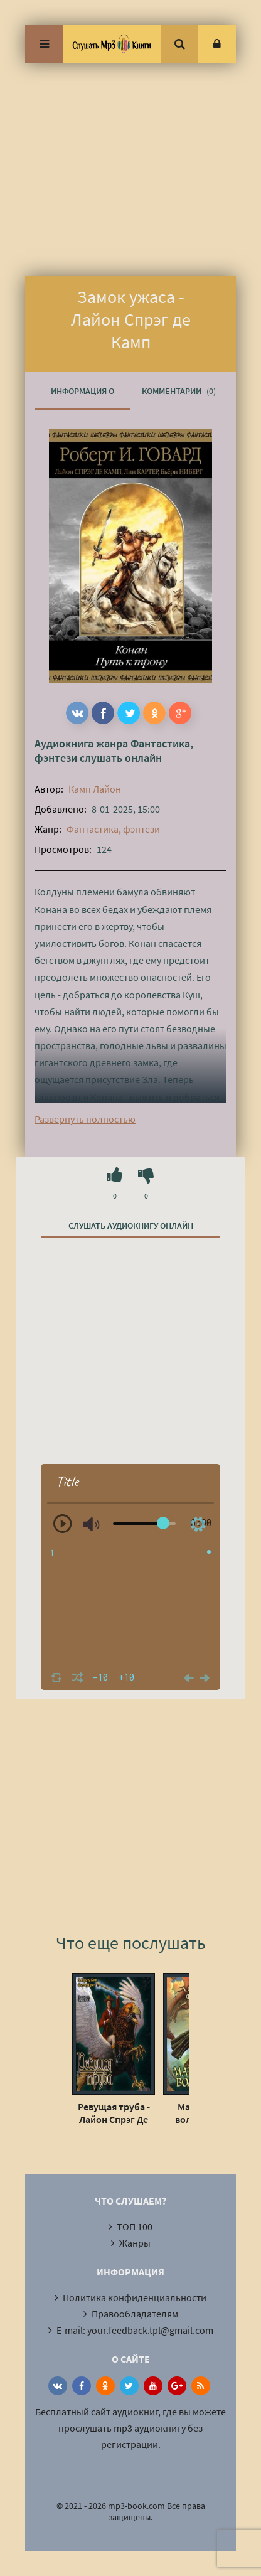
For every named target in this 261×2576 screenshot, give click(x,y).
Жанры (135, 2243)
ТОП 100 (134, 2226)
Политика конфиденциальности (134, 2297)
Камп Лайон (94, 789)
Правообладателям (135, 2313)
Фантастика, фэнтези (113, 829)
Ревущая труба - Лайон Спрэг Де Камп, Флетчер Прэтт (114, 2112)
